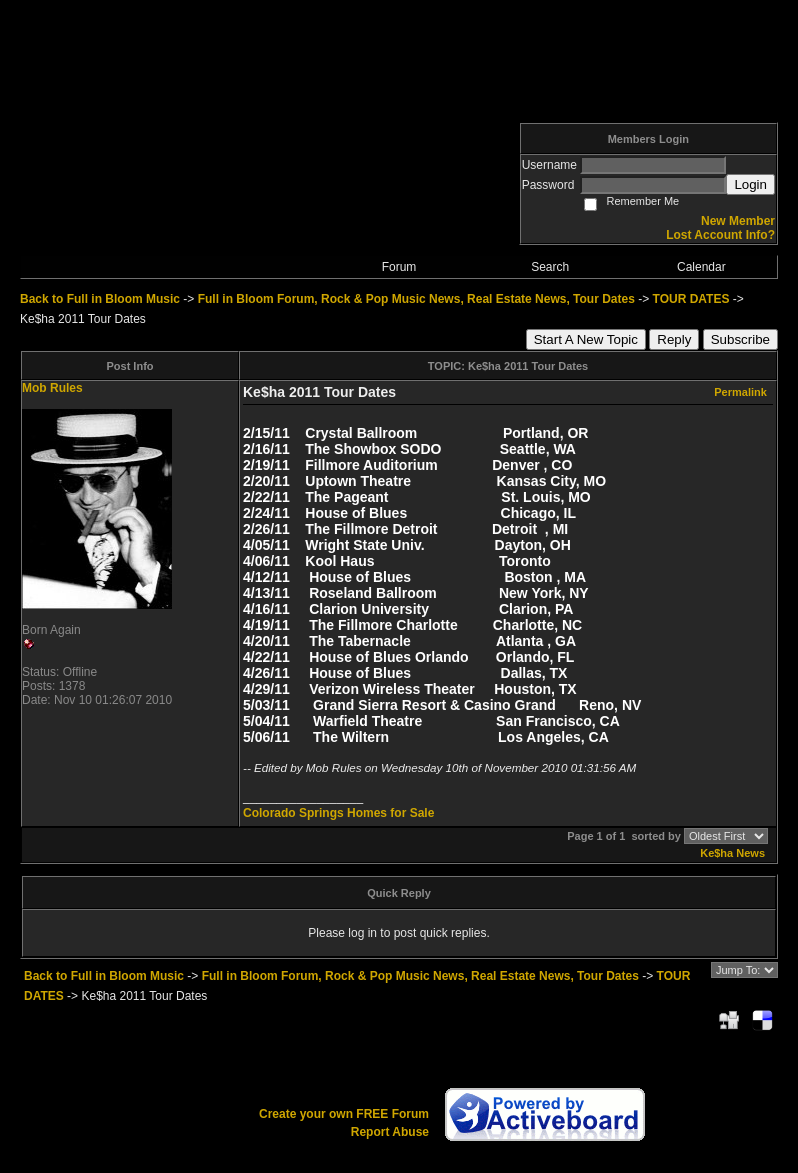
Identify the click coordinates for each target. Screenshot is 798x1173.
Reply (674, 339)
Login (750, 184)
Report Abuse (390, 1132)
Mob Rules (52, 388)
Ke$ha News (732, 853)
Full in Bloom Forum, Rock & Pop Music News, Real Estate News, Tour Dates (416, 299)
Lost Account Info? (720, 235)
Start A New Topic (586, 339)
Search (550, 267)
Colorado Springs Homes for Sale (338, 813)
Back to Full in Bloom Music (100, 299)
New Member (738, 221)
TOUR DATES (691, 299)
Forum (399, 267)
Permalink (740, 392)
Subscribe (740, 339)
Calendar (701, 267)
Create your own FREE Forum (344, 1114)
